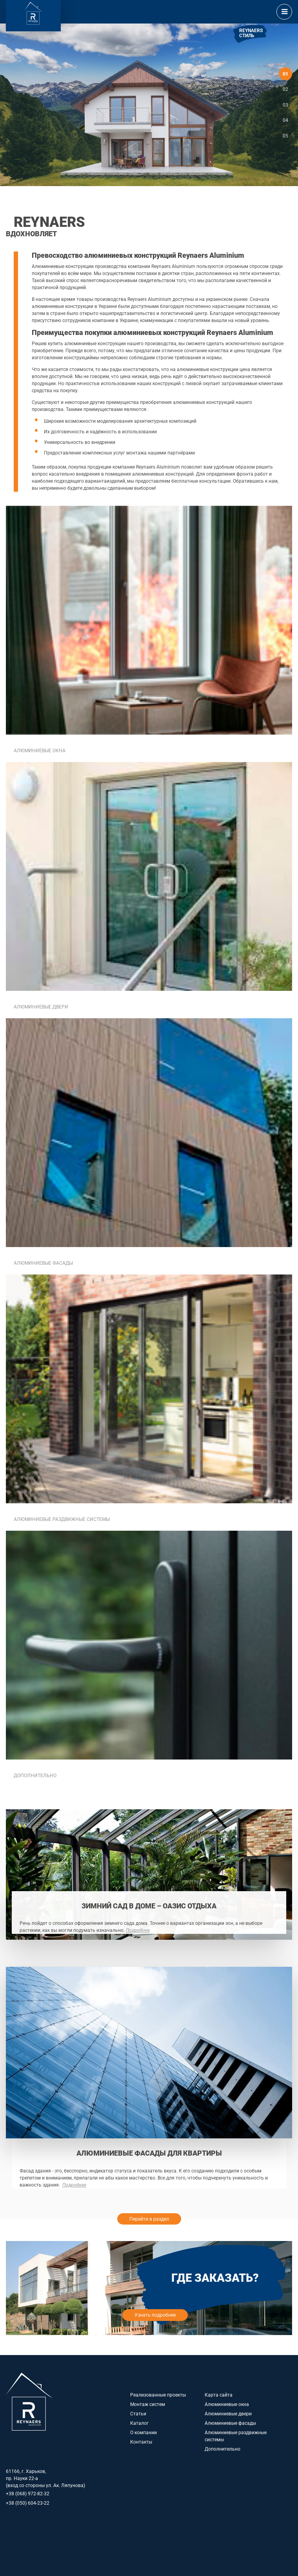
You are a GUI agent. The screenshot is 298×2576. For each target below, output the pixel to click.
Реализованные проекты (158, 2395)
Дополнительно (222, 2449)
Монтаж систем (147, 2404)
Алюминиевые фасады (230, 2423)
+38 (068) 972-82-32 (27, 2493)
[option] (149, 105)
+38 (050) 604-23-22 (27, 2503)
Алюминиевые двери (228, 2414)
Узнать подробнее (155, 2315)
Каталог (139, 2423)
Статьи (138, 2414)
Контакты (141, 2442)
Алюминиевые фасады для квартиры (149, 2153)
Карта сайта (219, 2395)
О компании (143, 2432)
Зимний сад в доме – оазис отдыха (149, 1906)
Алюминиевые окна (227, 2404)
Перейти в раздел (149, 2219)
